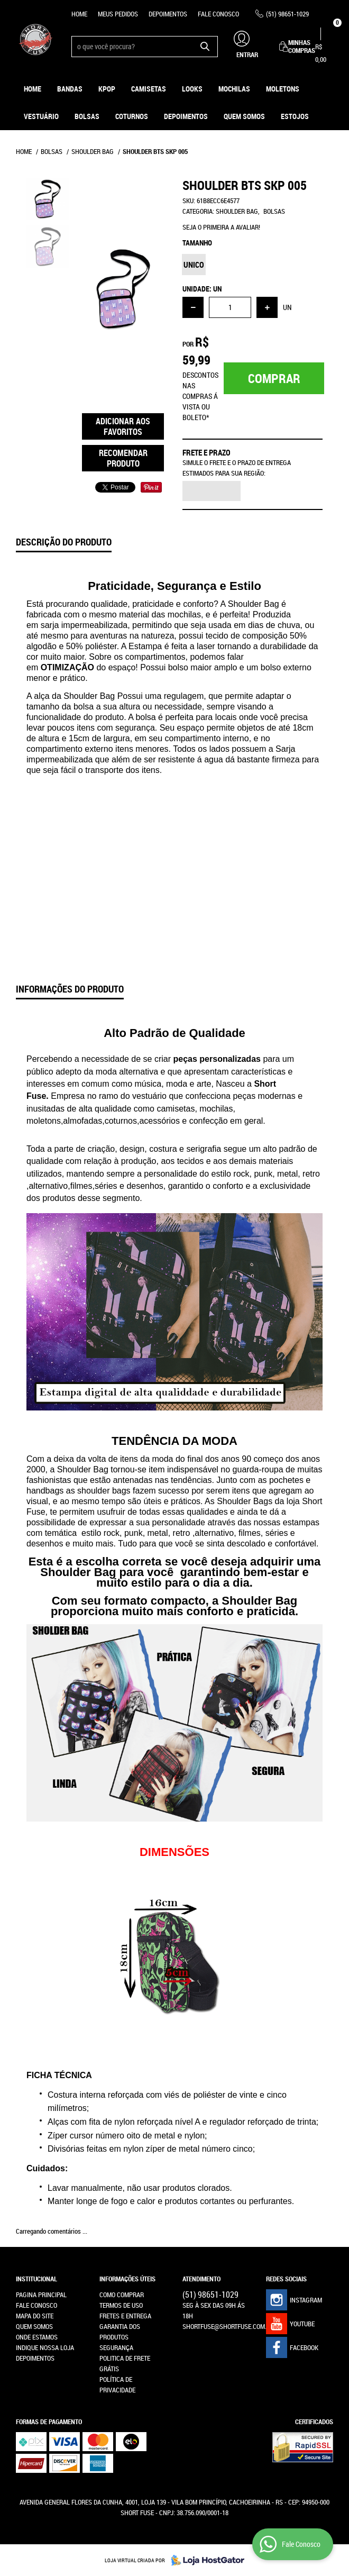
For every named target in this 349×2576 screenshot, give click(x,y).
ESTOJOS (295, 116)
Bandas (69, 89)
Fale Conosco (218, 14)
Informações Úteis (127, 2278)
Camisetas (148, 89)
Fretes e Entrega (125, 2315)
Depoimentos (168, 14)
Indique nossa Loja (45, 2347)
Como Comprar (121, 2294)
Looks (192, 89)
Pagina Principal (41, 2294)
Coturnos (131, 116)
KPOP (106, 89)
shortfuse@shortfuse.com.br (228, 2326)
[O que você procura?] (204, 46)
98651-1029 (287, 14)
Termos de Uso (121, 2305)
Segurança (116, 2347)
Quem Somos (244, 116)
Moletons (282, 89)
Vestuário (41, 116)
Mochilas (234, 89)
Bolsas (87, 116)
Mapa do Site (34, 2315)
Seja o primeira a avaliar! (221, 227)
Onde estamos (37, 2337)
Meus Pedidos (118, 14)
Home (79, 14)
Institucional (36, 2278)
